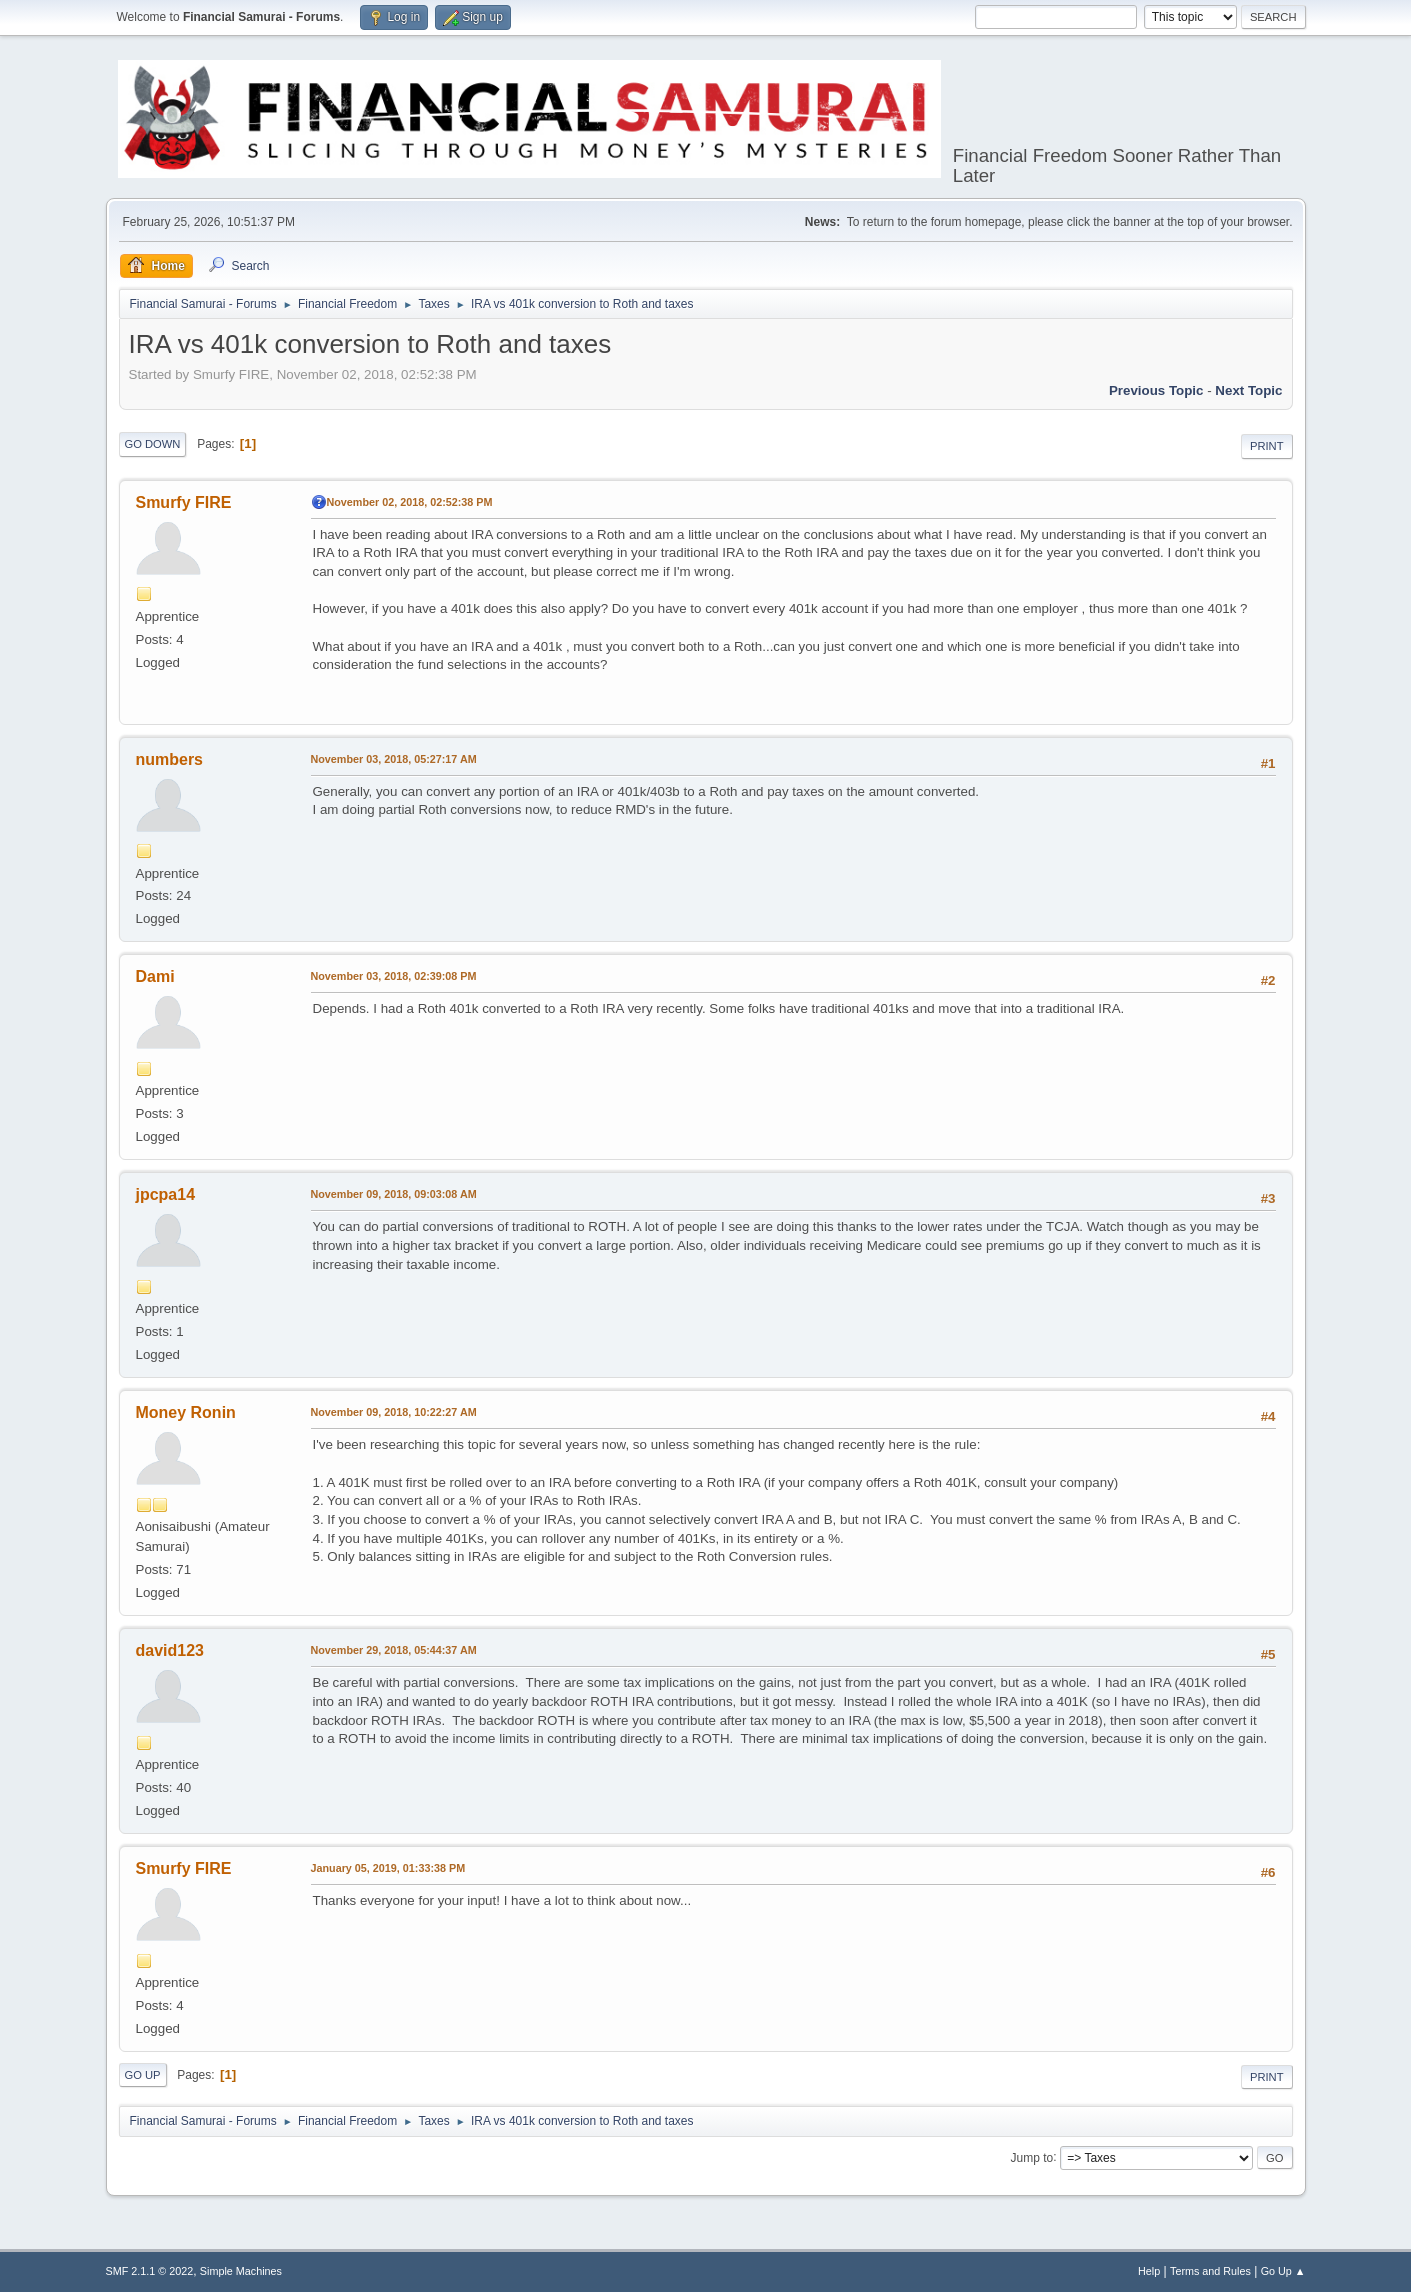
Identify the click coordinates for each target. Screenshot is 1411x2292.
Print (1267, 446)
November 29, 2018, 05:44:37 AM (394, 1650)
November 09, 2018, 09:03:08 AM (394, 1194)
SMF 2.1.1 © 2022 (150, 2271)
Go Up (143, 2075)
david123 (170, 1650)
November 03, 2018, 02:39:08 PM (394, 976)
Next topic (1248, 390)
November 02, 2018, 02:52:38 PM (410, 502)
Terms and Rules (1210, 2271)
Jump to (1032, 2157)
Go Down (153, 444)
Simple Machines (241, 2271)
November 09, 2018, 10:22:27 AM (394, 1412)
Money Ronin (186, 1412)
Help (1149, 2271)
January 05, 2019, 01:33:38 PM (388, 1868)
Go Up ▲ (1283, 2271)
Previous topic (1156, 390)
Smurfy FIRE (184, 502)
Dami (155, 976)
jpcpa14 (166, 1194)
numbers (170, 759)
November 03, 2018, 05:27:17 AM (394, 759)
